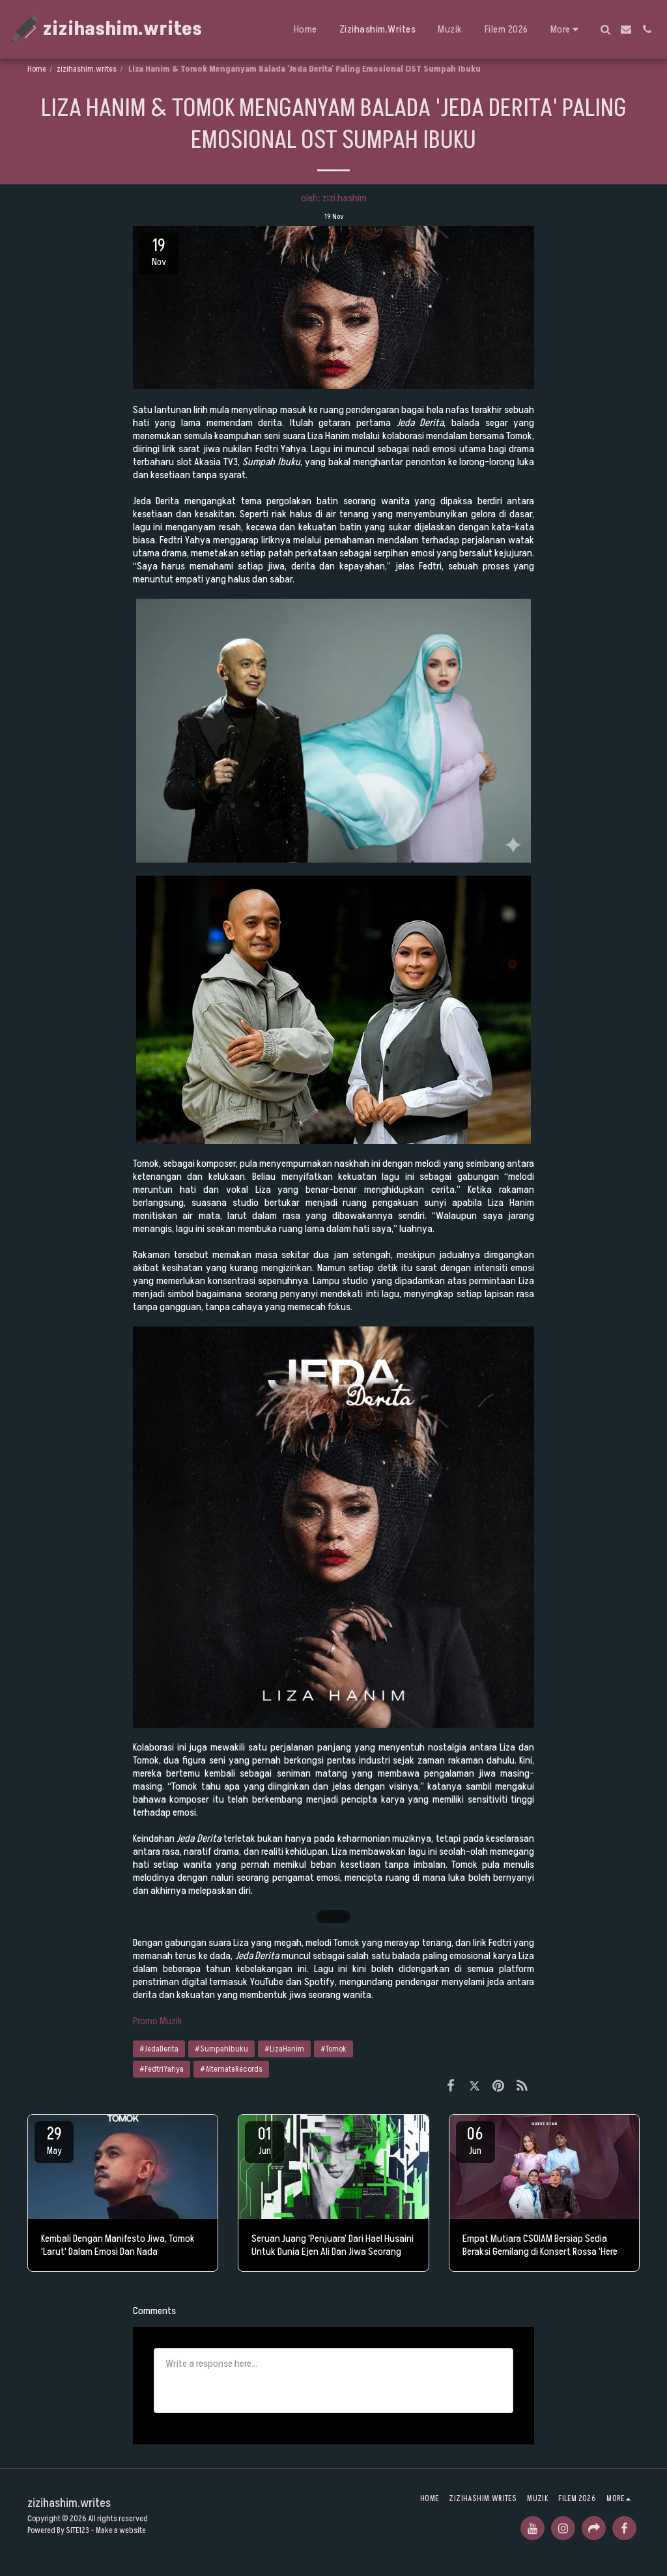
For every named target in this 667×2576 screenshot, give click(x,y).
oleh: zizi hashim (334, 198)
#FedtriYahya (161, 2069)
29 (54, 2140)
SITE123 (77, 2530)
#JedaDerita (158, 2049)
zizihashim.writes (87, 69)
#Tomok (333, 2049)
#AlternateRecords (231, 2069)
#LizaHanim (284, 2049)
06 (475, 2140)
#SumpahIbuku (221, 2049)
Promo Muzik (157, 2021)
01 (264, 2140)
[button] (605, 29)
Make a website (121, 2530)
